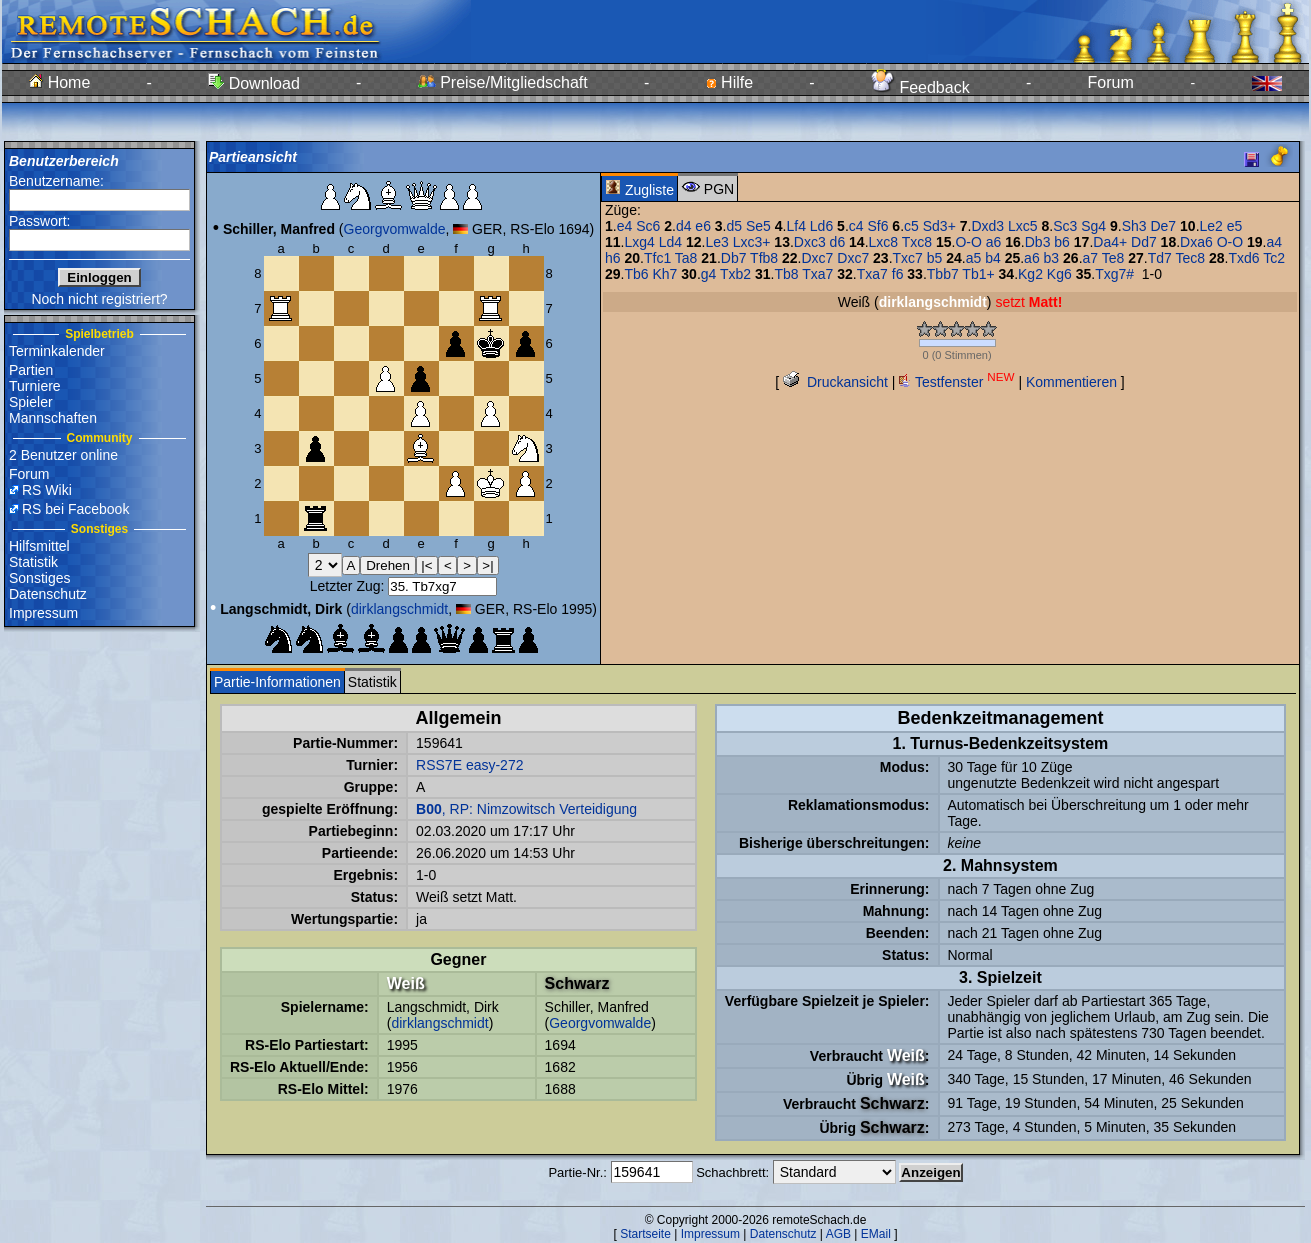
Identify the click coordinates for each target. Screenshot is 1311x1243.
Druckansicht (835, 382)
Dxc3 (810, 242)
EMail (876, 1234)
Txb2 (735, 274)
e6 (703, 226)
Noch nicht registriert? (99, 299)
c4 (856, 226)
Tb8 (786, 274)
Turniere (35, 386)
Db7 (734, 258)
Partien (31, 370)
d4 (684, 226)
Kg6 (1059, 274)
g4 (709, 274)
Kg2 (1030, 274)
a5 (974, 258)
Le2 (1211, 226)
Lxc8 (884, 242)
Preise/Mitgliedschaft (503, 82)
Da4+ (1110, 242)
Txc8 (917, 242)
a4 (1274, 242)
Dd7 (1144, 242)
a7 (1091, 258)
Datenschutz (48, 594)
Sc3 (1065, 226)
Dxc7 (817, 258)
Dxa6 (1196, 242)
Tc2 (1274, 258)
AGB (838, 1234)
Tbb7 (943, 274)
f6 (898, 274)
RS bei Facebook (75, 509)
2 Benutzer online (63, 455)
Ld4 (670, 242)
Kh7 (665, 274)
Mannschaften (53, 418)
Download (254, 83)
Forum (1111, 82)
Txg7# (1114, 274)
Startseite (645, 1234)
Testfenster (956, 382)
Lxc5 (1023, 226)
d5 (735, 226)
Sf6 (877, 226)
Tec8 (1190, 258)
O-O (968, 242)
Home (59, 82)
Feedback (920, 87)
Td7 (1160, 258)
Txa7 (817, 274)
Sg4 (1093, 226)
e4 (625, 226)
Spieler (31, 402)
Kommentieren (1071, 382)
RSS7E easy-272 (469, 765)
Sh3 (1134, 226)
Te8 (1113, 258)
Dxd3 (987, 226)
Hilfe (729, 82)
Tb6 (636, 274)
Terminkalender (57, 351)
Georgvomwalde (395, 229)
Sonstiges (39, 578)
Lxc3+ (752, 242)
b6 (1062, 242)
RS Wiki (47, 490)
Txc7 (908, 258)
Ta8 (686, 258)
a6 (994, 242)
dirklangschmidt (399, 609)
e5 (1235, 226)
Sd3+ (939, 226)
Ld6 (821, 226)
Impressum (43, 613)
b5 (935, 258)
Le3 (716, 242)
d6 (838, 242)
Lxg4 (639, 242)
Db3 (1038, 242)
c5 (911, 226)
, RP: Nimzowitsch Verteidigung (526, 809)
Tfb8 (764, 258)
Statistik (33, 562)
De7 (1163, 226)
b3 (1052, 258)
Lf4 (795, 226)
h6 (613, 258)
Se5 (758, 226)
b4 (993, 258)
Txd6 (1243, 258)
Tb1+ (978, 274)
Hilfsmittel (39, 546)
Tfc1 (657, 258)
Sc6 (648, 226)
